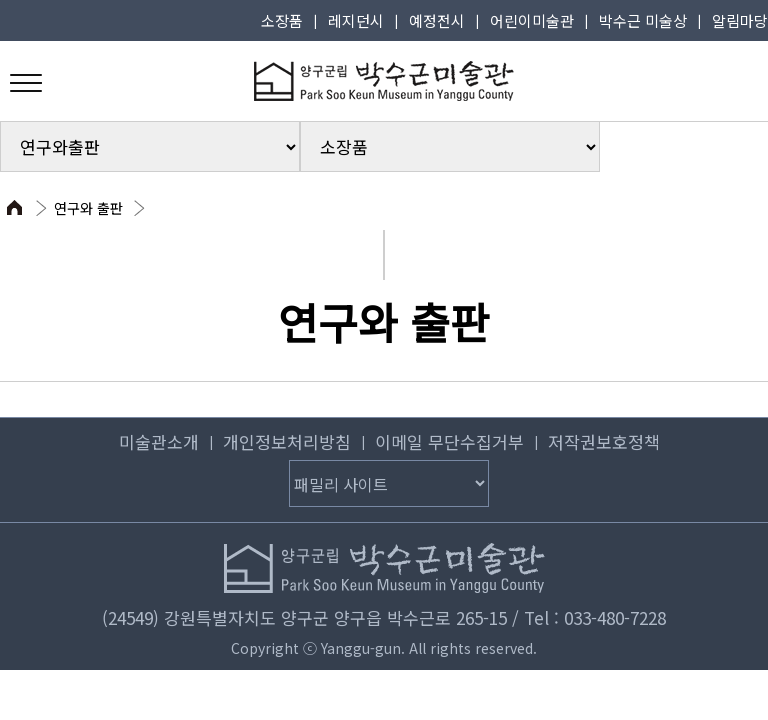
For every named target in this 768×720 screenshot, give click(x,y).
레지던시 (356, 20)
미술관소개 (159, 441)
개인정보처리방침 (287, 441)
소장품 (282, 20)
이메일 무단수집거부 (449, 441)
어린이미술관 (532, 20)
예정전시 (437, 20)
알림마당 (740, 20)
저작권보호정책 (604, 441)
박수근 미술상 (643, 20)
